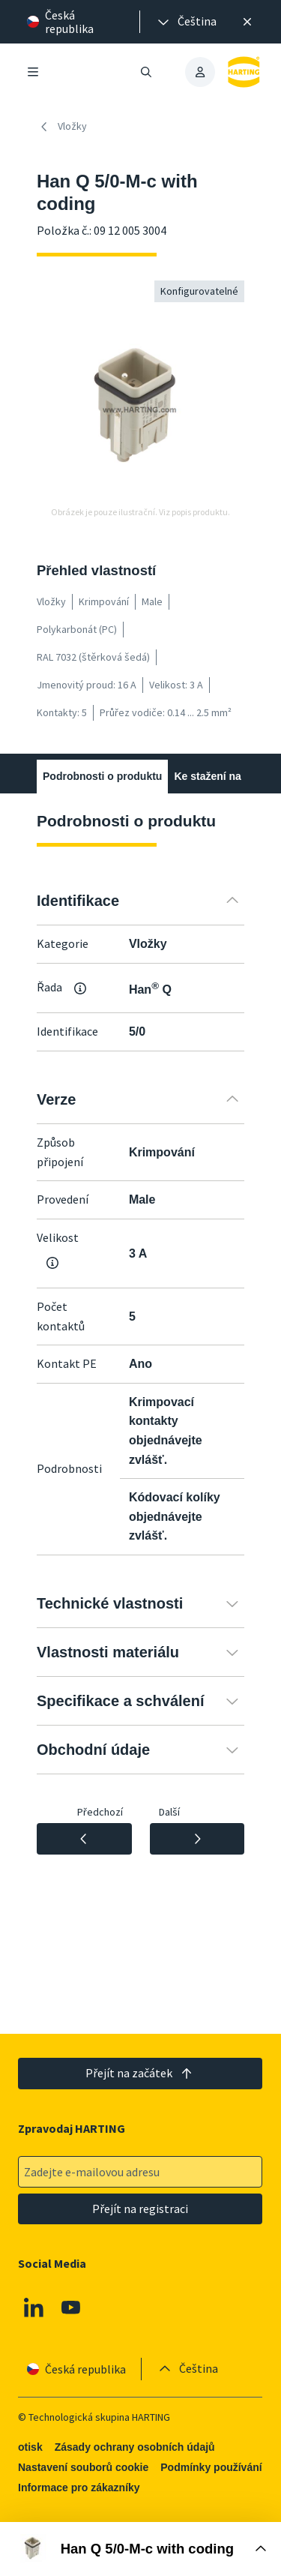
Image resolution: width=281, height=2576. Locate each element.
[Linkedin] (33, 2307)
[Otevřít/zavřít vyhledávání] (147, 72)
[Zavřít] (247, 21)
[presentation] (186, 21)
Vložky (62, 126)
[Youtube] (71, 2307)
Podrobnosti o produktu (102, 776)
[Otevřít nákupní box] (140, 2549)
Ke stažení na (207, 776)
